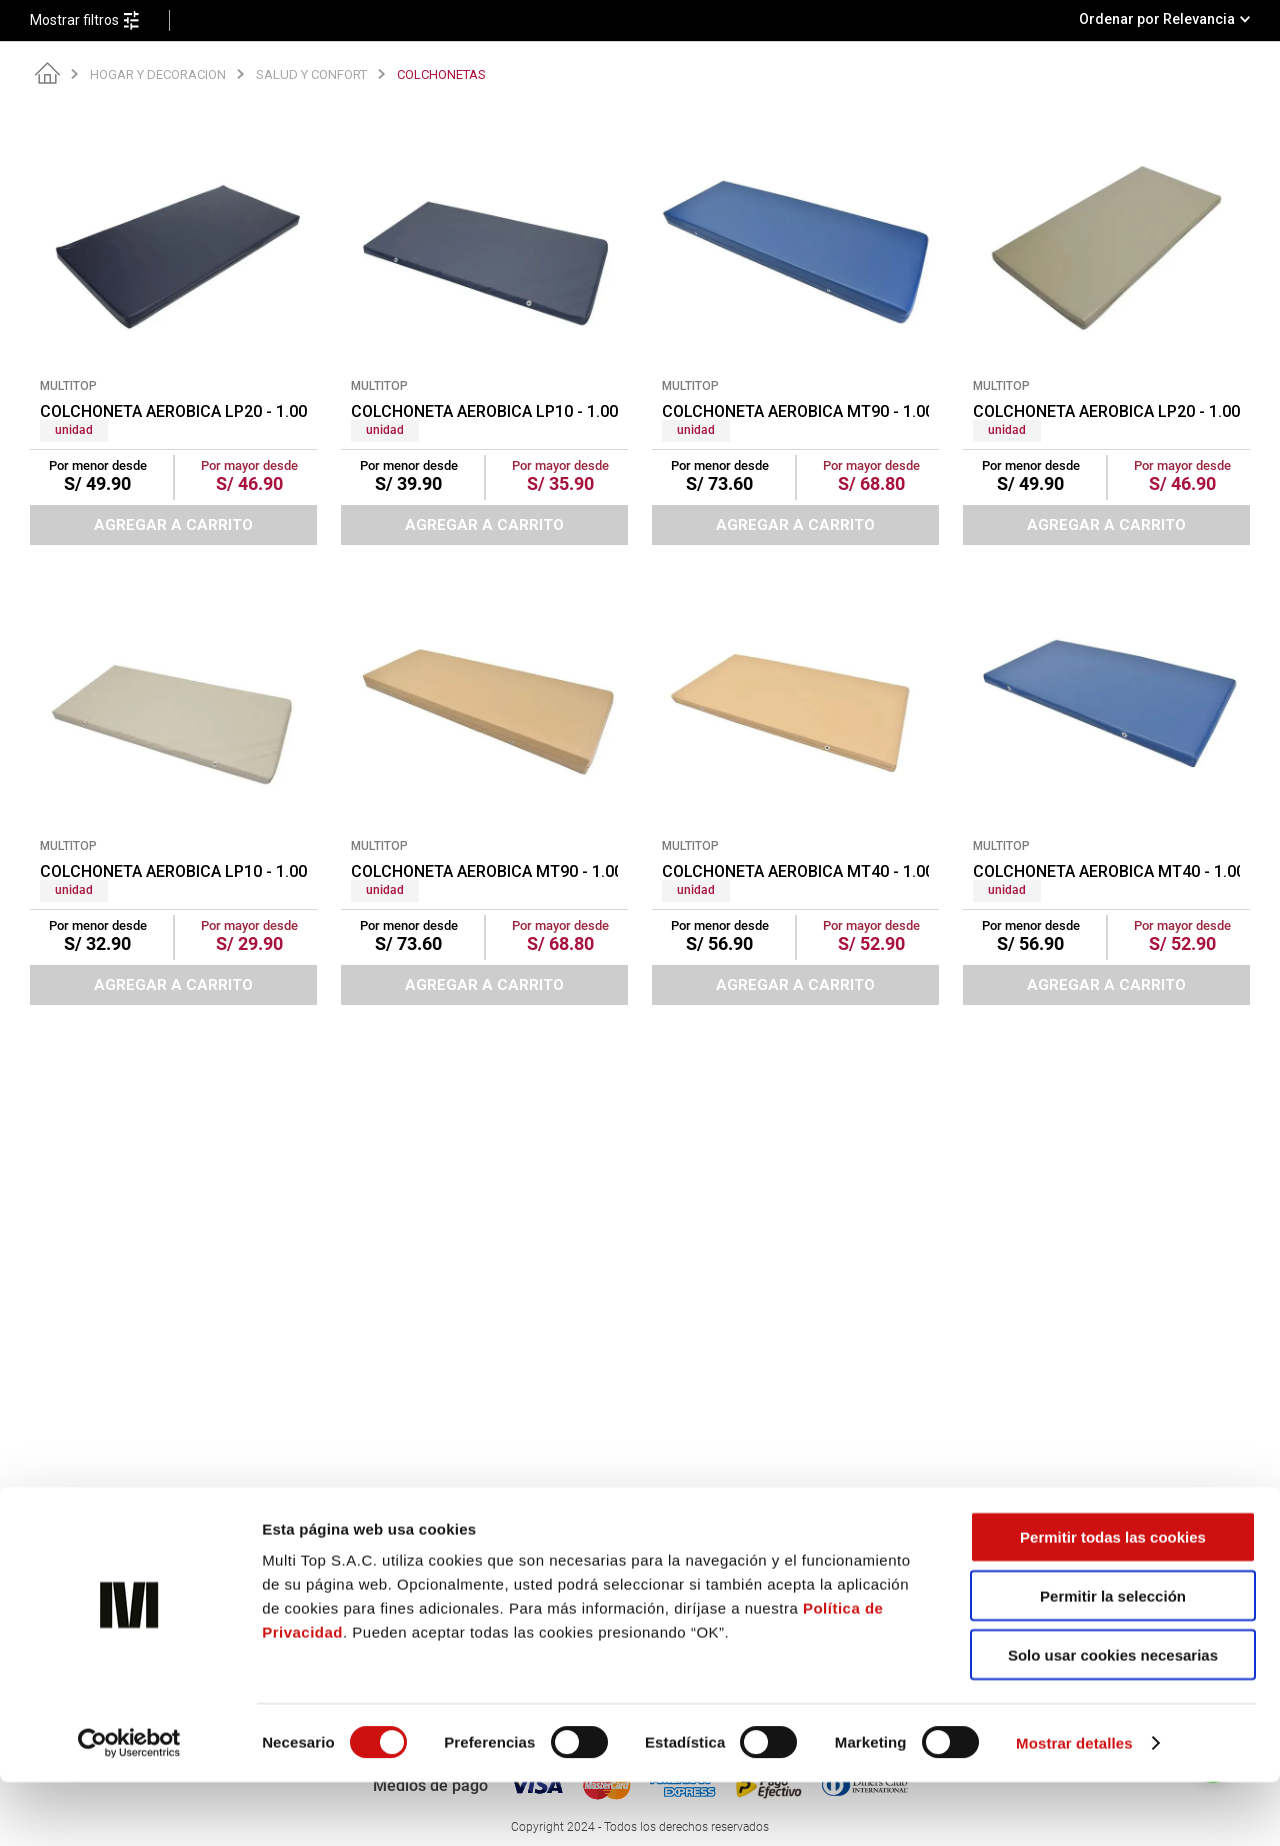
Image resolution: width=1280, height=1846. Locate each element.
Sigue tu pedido (977, 1543)
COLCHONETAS (441, 74)
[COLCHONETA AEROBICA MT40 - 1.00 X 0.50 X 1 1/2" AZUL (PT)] (1106, 787)
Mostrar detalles (1074, 1806)
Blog (944, 1522)
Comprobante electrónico (718, 1522)
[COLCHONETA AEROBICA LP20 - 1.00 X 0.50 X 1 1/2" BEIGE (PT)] (1106, 327)
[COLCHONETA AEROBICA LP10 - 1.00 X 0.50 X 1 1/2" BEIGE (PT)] (173, 787)
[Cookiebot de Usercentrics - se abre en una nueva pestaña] (129, 1807)
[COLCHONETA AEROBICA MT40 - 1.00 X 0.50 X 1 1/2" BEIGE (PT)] (795, 787)
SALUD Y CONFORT (311, 74)
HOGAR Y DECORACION (158, 74)
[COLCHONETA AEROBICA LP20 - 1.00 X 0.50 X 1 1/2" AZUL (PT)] (173, 327)
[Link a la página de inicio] (47, 74)
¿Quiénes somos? (404, 1522)
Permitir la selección (1113, 1659)
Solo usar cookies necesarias (1113, 1718)
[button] (100, 20)
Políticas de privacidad (709, 1543)
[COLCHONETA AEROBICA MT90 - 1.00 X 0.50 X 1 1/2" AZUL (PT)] (795, 327)
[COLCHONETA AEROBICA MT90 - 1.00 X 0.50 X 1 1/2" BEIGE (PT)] (484, 787)
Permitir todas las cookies (1113, 1600)
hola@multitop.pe (134, 1543)
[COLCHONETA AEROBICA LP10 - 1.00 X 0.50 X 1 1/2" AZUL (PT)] (484, 327)
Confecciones (392, 1543)
